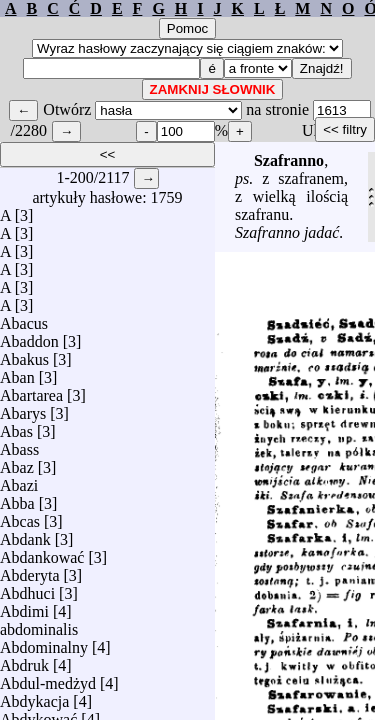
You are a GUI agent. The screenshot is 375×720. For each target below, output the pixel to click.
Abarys (23, 408)
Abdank (25, 534)
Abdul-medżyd (48, 678)
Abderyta (30, 570)
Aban (17, 372)
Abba (17, 498)
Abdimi (24, 606)
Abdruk (24, 660)
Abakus (24, 354)
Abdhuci (27, 588)
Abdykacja (34, 696)
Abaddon (29, 336)
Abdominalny (44, 642)
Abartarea (31, 390)
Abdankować (42, 552)
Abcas (20, 516)
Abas (16, 426)
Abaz (17, 462)
